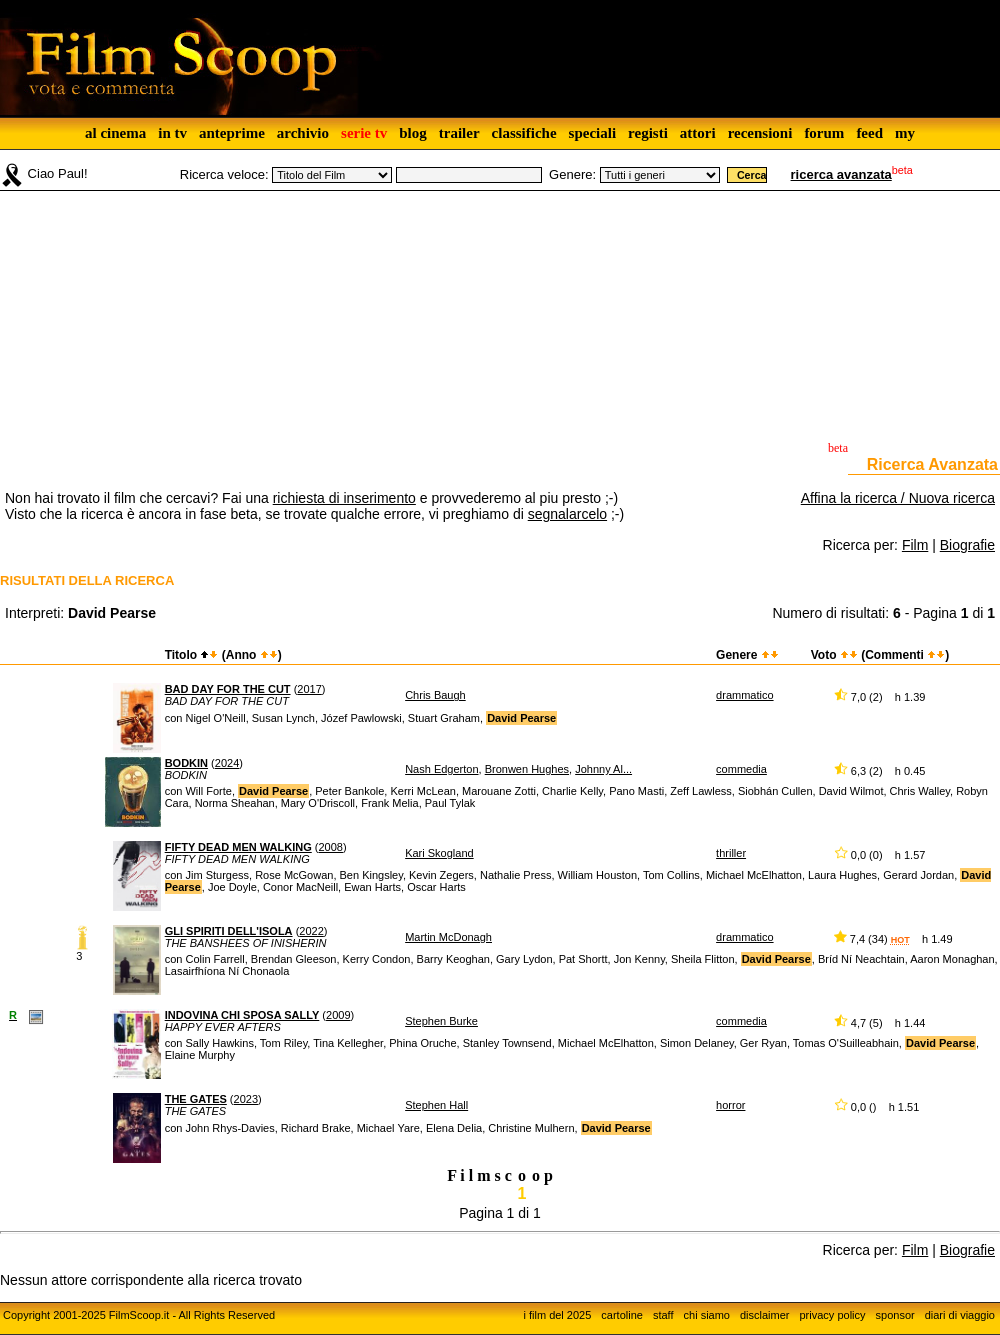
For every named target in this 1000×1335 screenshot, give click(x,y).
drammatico (744, 695)
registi (648, 133)
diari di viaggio (960, 1315)
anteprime (232, 133)
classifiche (524, 133)
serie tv (364, 133)
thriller (731, 853)
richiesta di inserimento (344, 498)
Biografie (967, 545)
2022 (311, 931)
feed (869, 133)
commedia (741, 769)
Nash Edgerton (441, 769)
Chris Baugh (435, 695)
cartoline (622, 1315)
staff (663, 1315)
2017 (309, 689)
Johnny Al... (603, 769)
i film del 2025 (557, 1315)
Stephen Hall (436, 1105)
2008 (330, 847)
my (905, 133)
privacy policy (833, 1315)
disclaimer (765, 1315)
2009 (338, 1015)
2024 (227, 763)
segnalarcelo (567, 514)
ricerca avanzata (841, 174)
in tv (172, 133)
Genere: (572, 174)
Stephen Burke (441, 1021)
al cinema (115, 133)
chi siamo (707, 1315)
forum (824, 133)
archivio (303, 133)
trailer (459, 133)
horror (730, 1105)
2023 (246, 1099)
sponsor (895, 1315)
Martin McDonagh (448, 937)
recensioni (760, 133)
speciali (593, 133)
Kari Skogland (439, 853)
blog (413, 133)
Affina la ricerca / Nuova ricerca (898, 498)
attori (698, 133)
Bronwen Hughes (527, 769)
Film (915, 545)
